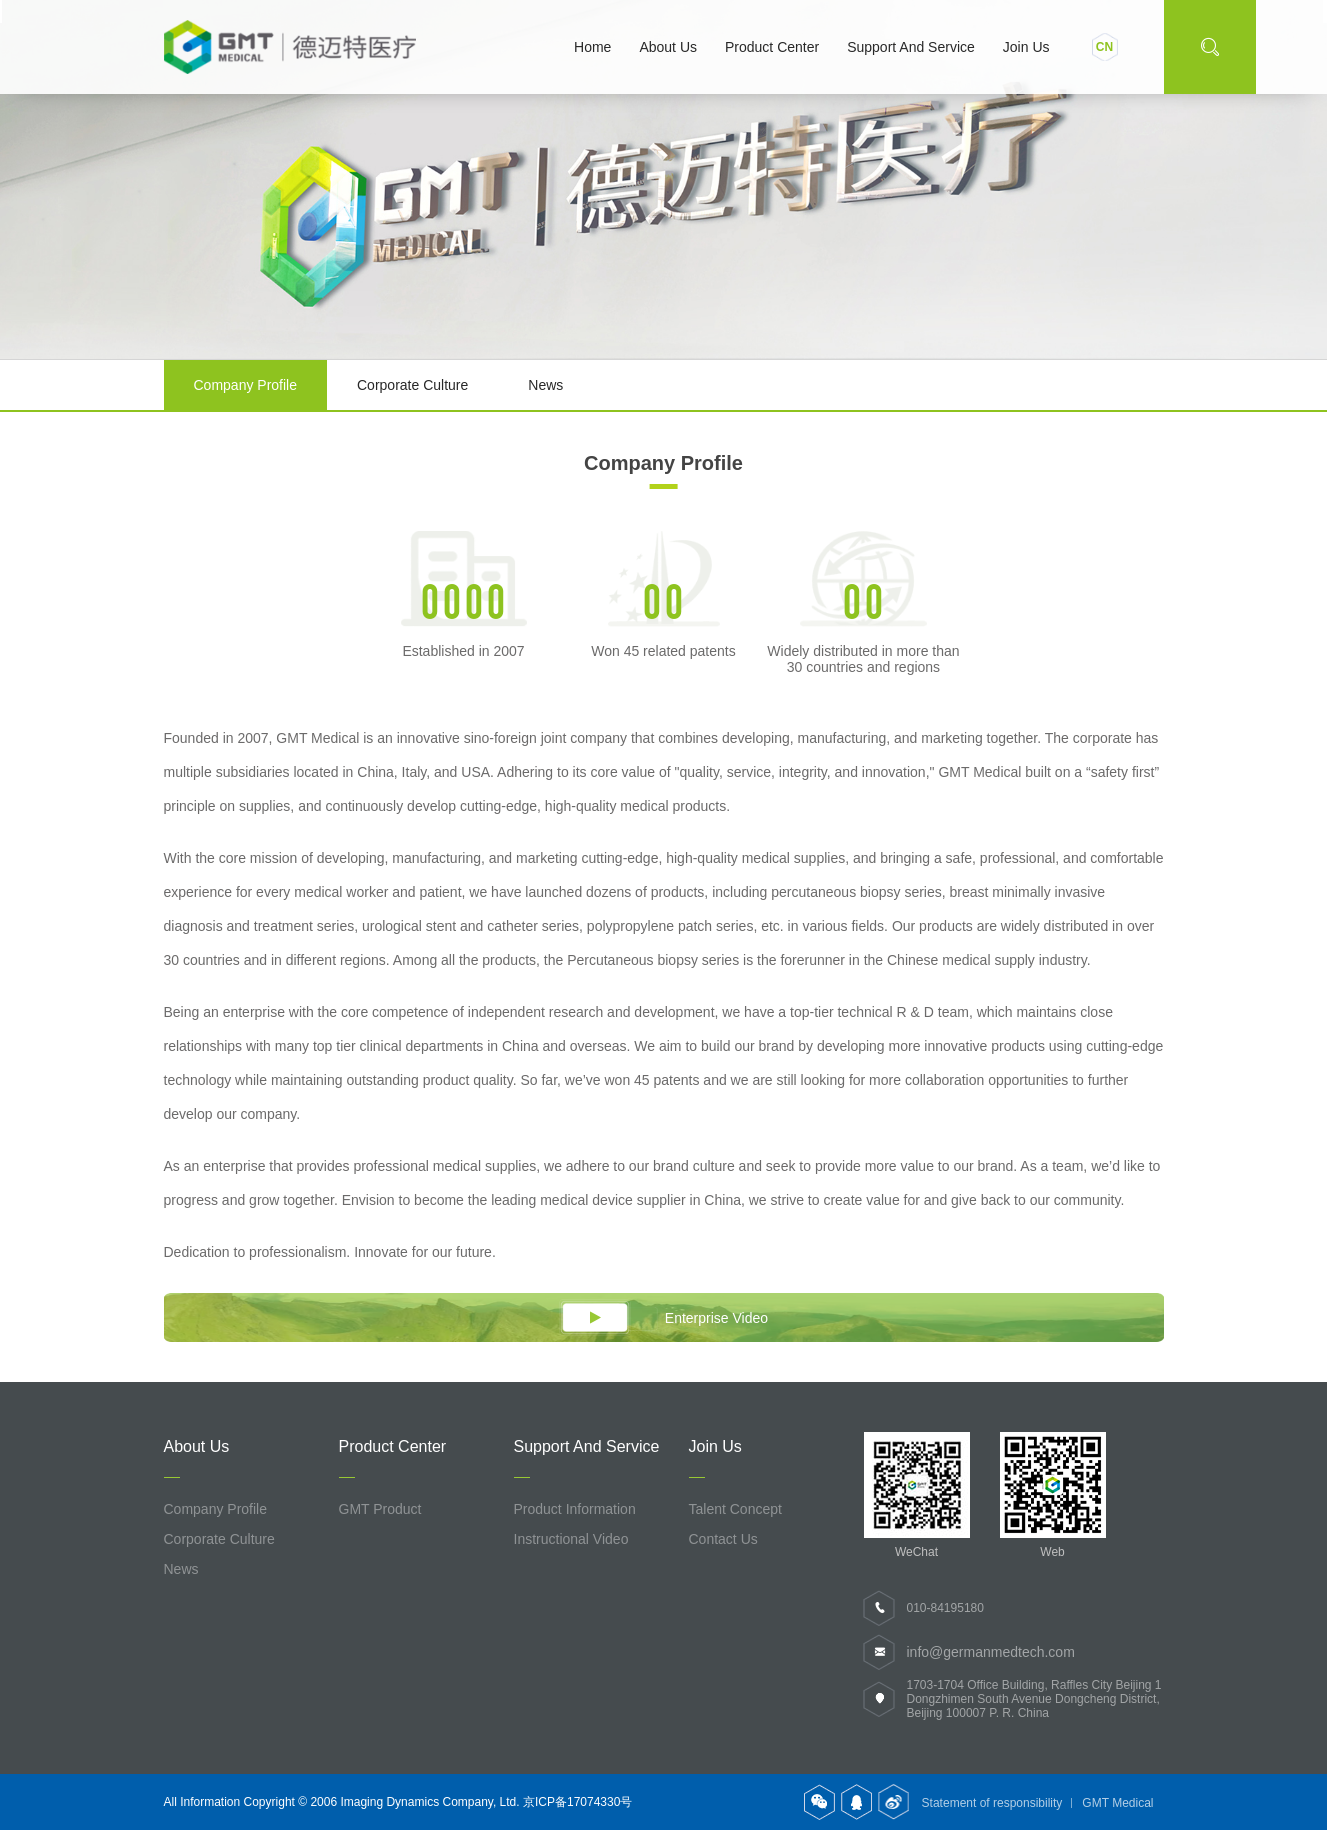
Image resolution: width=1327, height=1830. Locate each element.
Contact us (723, 1539)
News (545, 385)
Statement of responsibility (992, 1803)
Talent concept (735, 1509)
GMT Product (380, 1509)
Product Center (772, 47)
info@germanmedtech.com (991, 1652)
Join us (1026, 47)
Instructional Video (571, 1539)
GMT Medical (1117, 1803)
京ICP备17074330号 (577, 1802)
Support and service (911, 47)
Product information (575, 1509)
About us (668, 47)
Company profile (246, 385)
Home (592, 47)
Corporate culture (412, 385)
